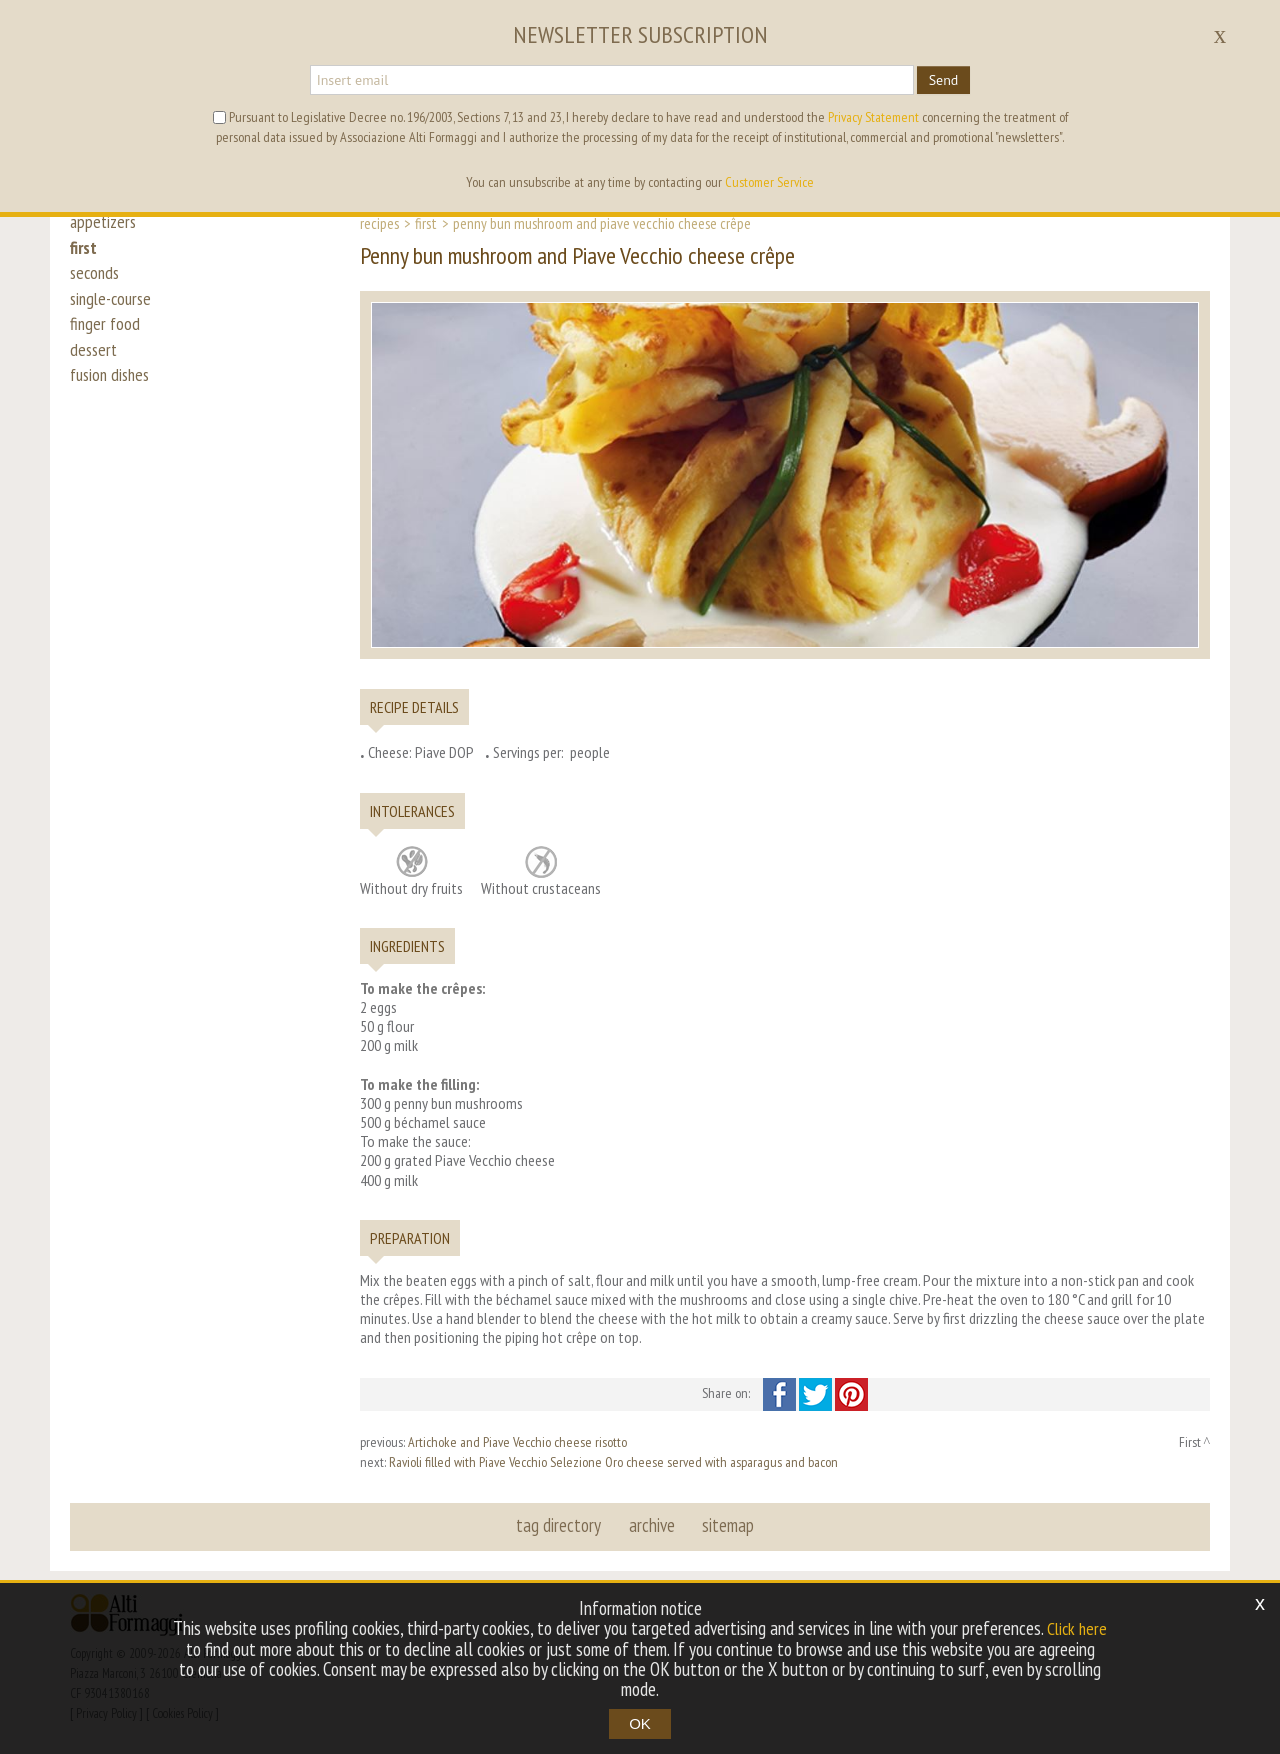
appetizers (105, 222)
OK (640, 1723)
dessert (95, 372)
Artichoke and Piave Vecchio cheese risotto (517, 1442)
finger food (106, 342)
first (85, 252)
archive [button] (652, 1526)
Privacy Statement (873, 117)
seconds (96, 282)
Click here (1077, 1629)
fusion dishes (113, 402)
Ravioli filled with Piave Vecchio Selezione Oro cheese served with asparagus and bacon (613, 1462)
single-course (114, 312)
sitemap (727, 1526)
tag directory (560, 1526)
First (426, 223)
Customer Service (769, 182)
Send (944, 80)
